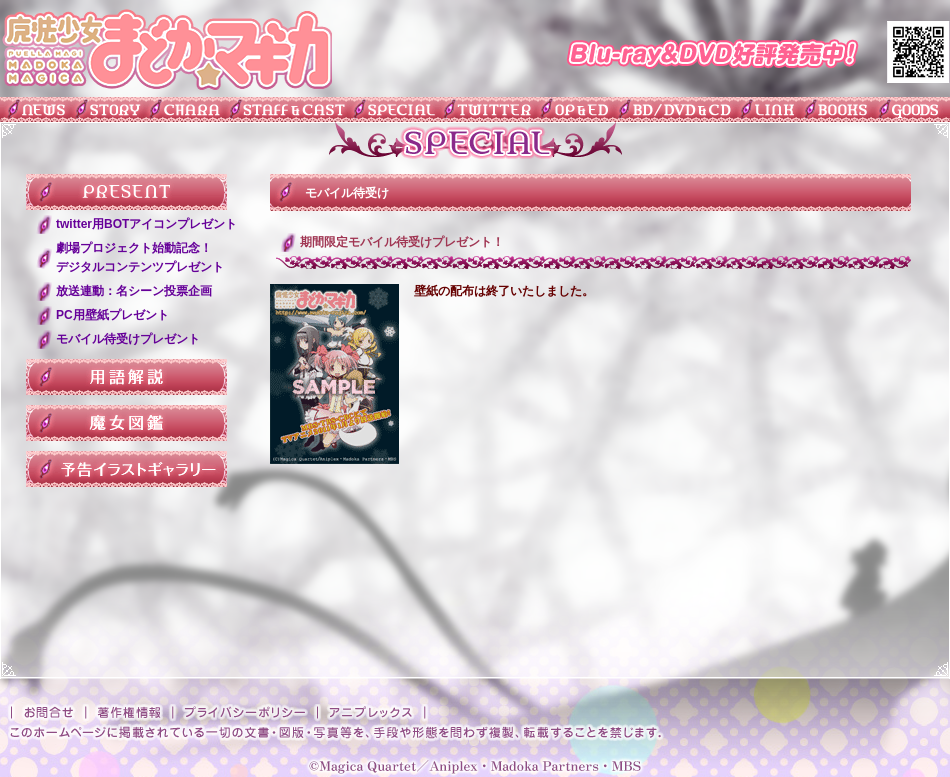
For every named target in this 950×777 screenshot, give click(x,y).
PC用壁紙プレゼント (112, 315)
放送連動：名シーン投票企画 (134, 291)
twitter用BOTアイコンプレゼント (146, 224)
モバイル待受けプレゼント (128, 339)
